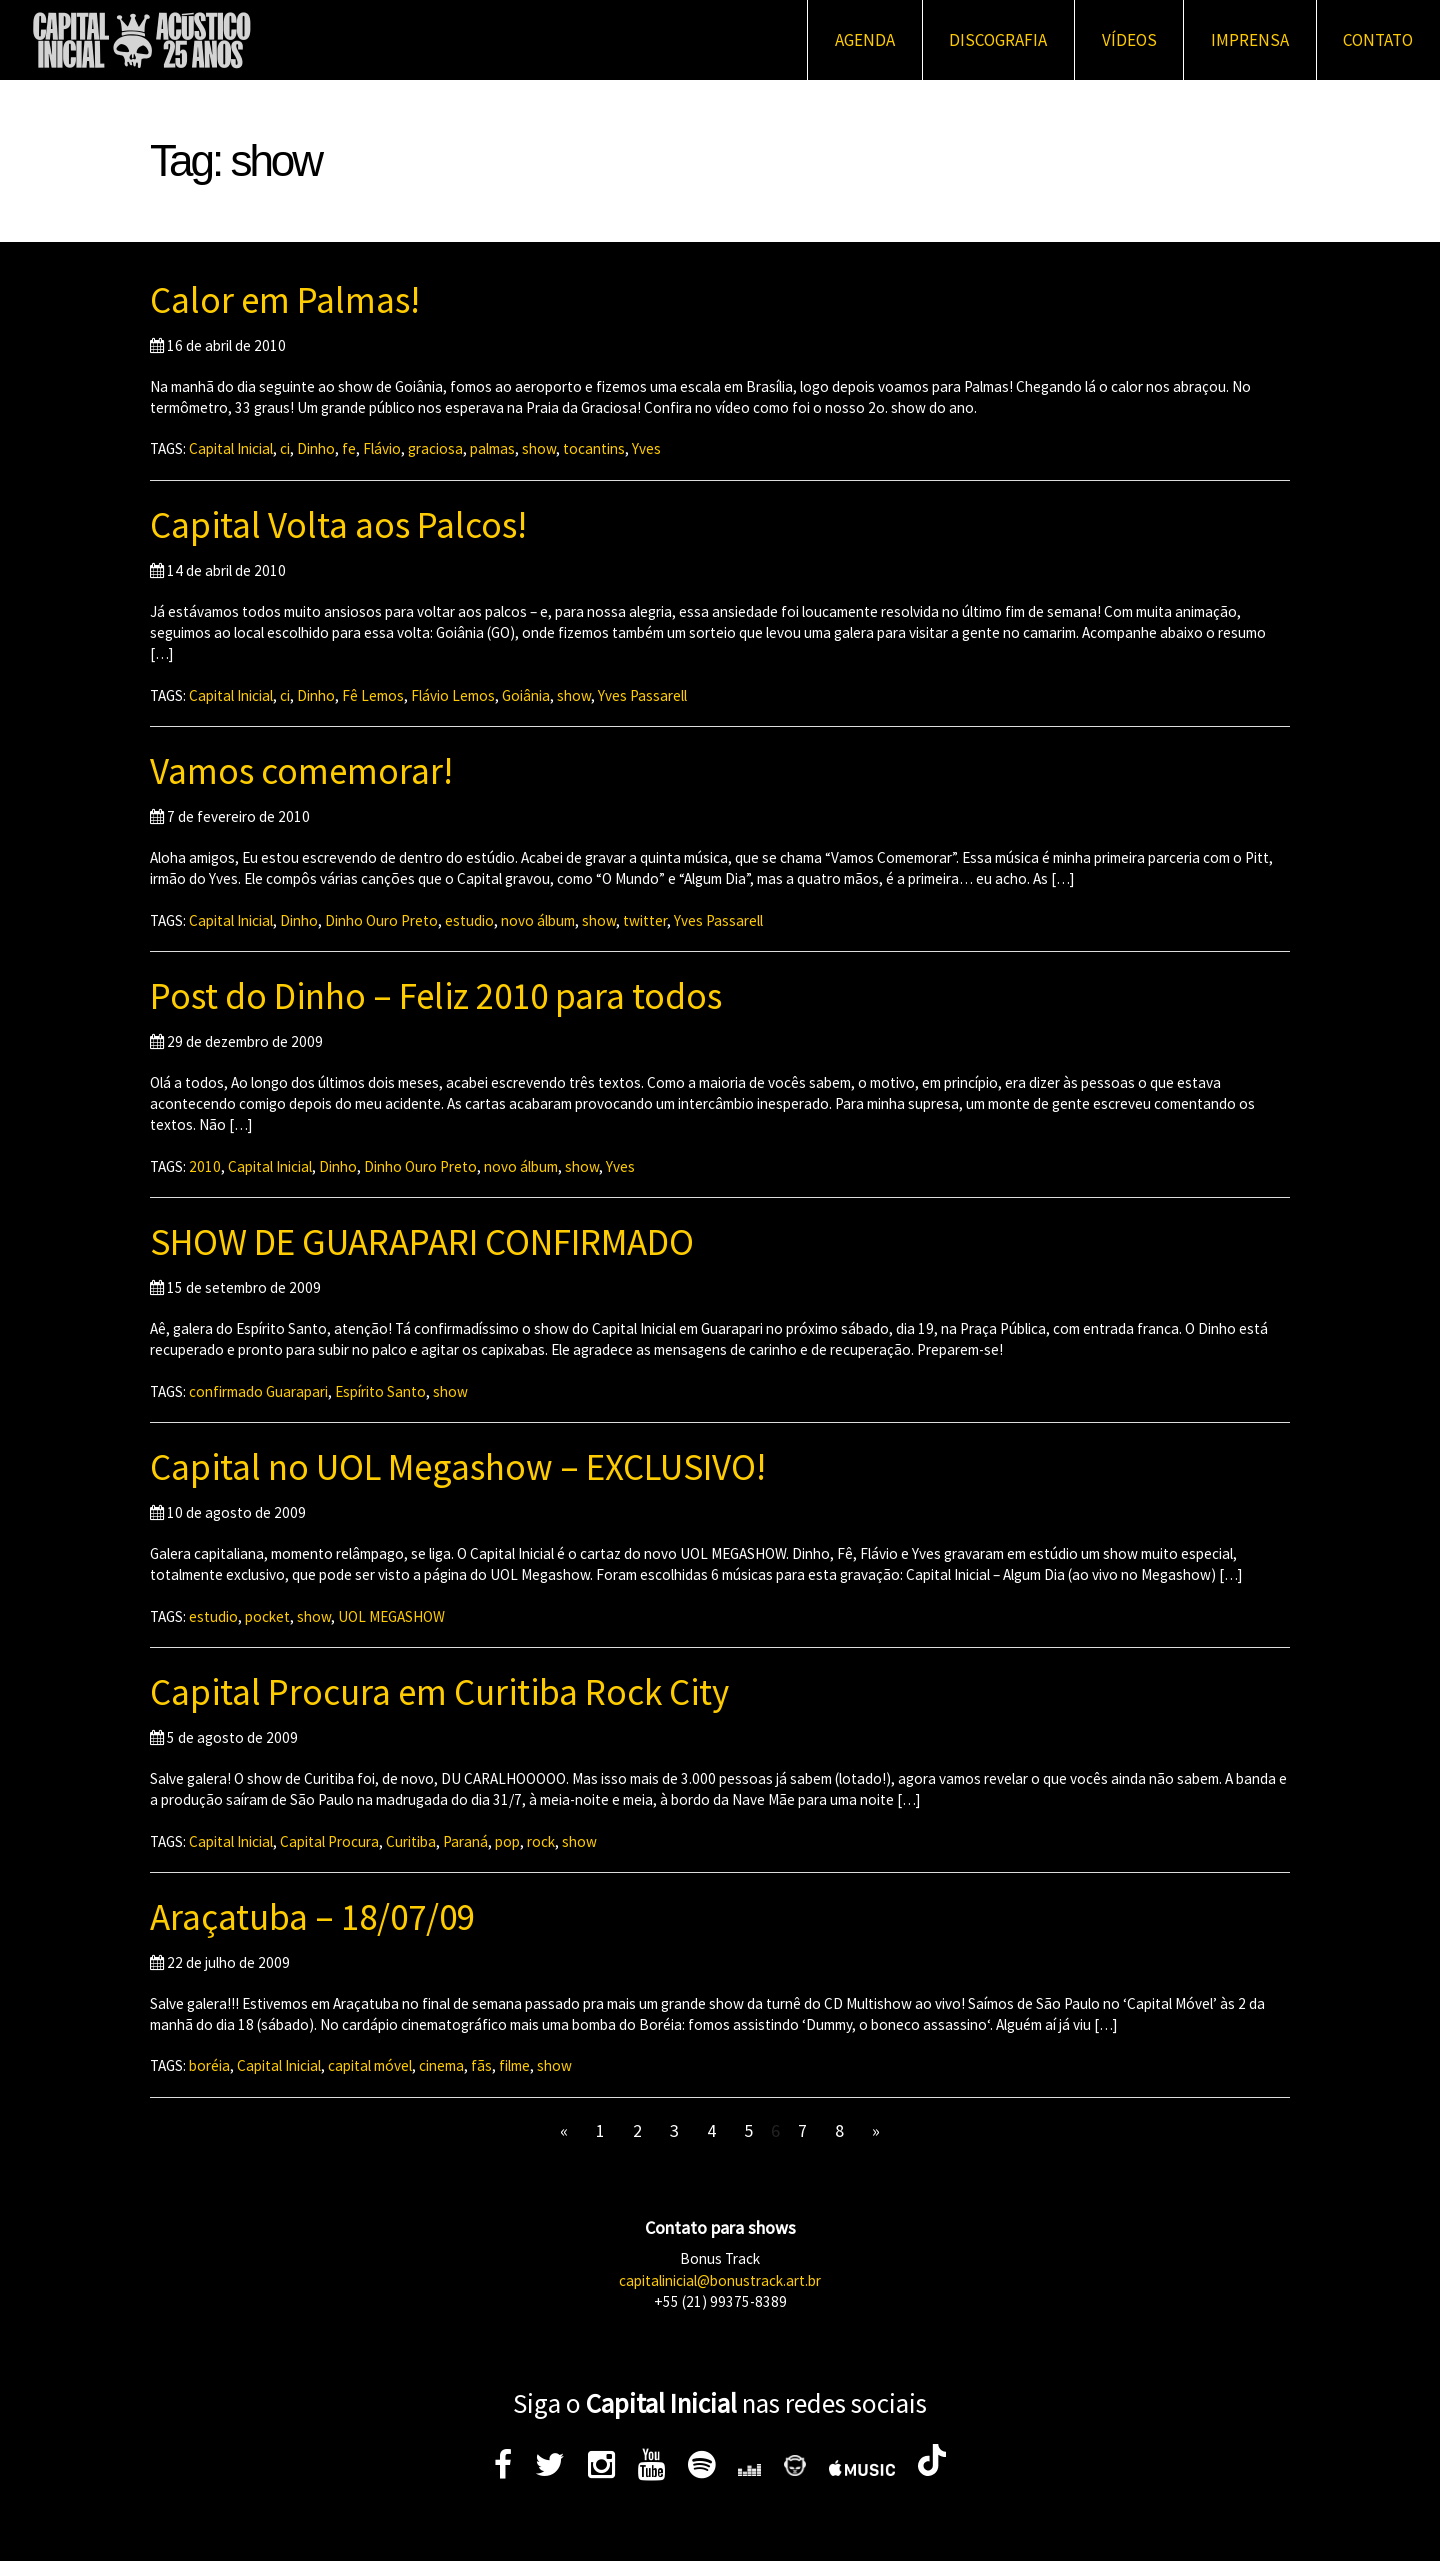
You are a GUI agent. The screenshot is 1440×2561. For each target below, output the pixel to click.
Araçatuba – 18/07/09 (312, 1917)
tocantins (594, 448)
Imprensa (1250, 40)
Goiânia (526, 695)
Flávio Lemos (453, 695)
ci (285, 448)
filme (514, 2065)
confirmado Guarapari (258, 1391)
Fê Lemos (373, 695)
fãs (481, 2065)
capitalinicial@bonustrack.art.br (720, 2280)
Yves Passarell (642, 695)
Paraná (465, 1841)
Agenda (865, 40)
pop (507, 1841)
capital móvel (370, 2065)
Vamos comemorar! (301, 771)
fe (349, 448)
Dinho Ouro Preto (381, 920)
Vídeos (1129, 40)
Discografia (998, 40)
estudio (469, 920)
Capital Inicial (231, 448)
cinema (441, 2065)
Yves (646, 448)
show (539, 448)
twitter (645, 920)
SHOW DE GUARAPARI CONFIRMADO (422, 1242)
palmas (492, 448)
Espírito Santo (380, 1391)
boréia (209, 2065)
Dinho (316, 448)
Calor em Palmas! (285, 300)
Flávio (382, 448)
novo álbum (538, 920)
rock (541, 1841)
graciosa (435, 448)
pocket (267, 1616)
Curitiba (411, 1841)
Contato (1378, 40)
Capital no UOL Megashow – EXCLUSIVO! (458, 1467)
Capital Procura (329, 1841)
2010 (205, 1166)
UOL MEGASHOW (391, 1616)
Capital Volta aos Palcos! (338, 525)
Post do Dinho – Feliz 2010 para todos (436, 996)
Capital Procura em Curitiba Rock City (439, 1692)
